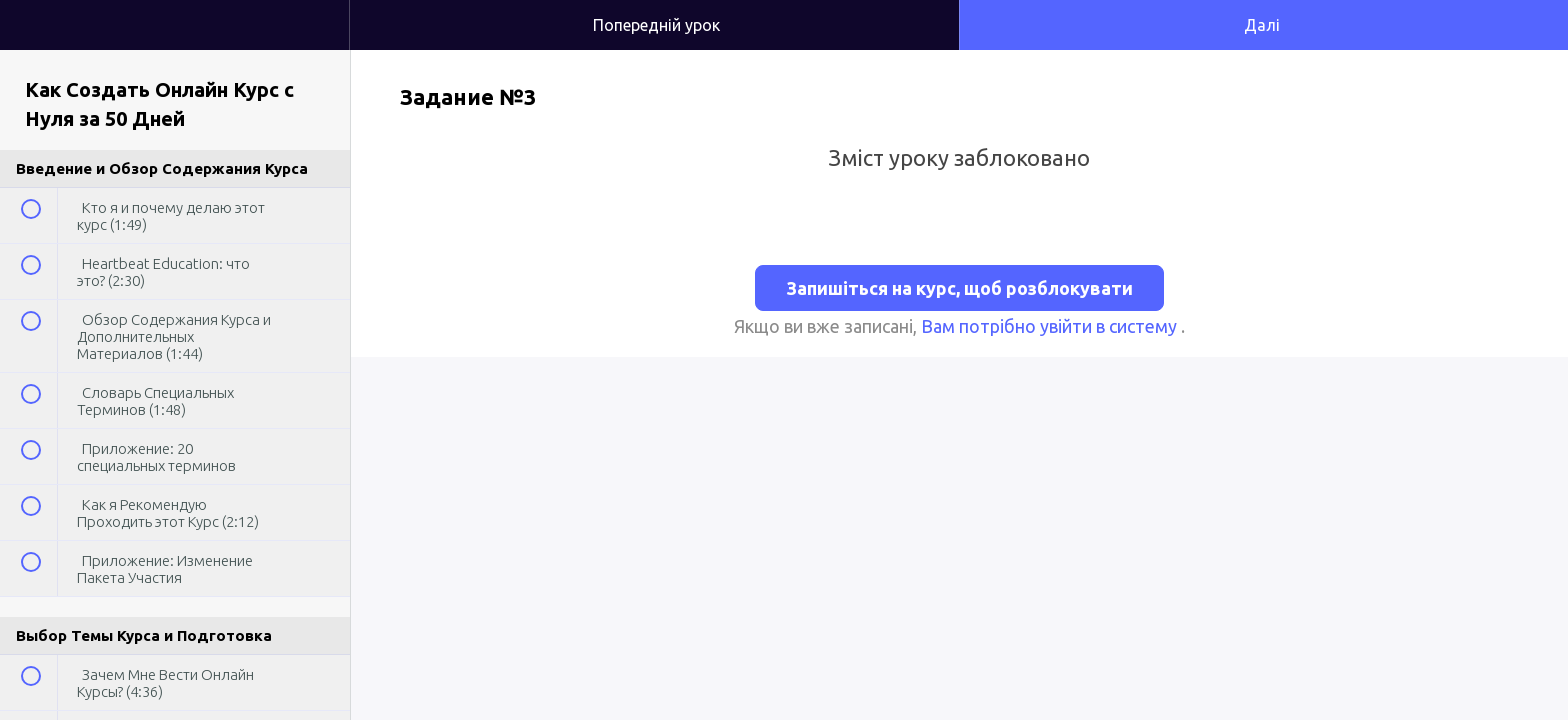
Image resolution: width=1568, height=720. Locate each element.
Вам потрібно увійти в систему (1051, 326)
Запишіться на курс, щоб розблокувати (959, 288)
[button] (314, 10)
